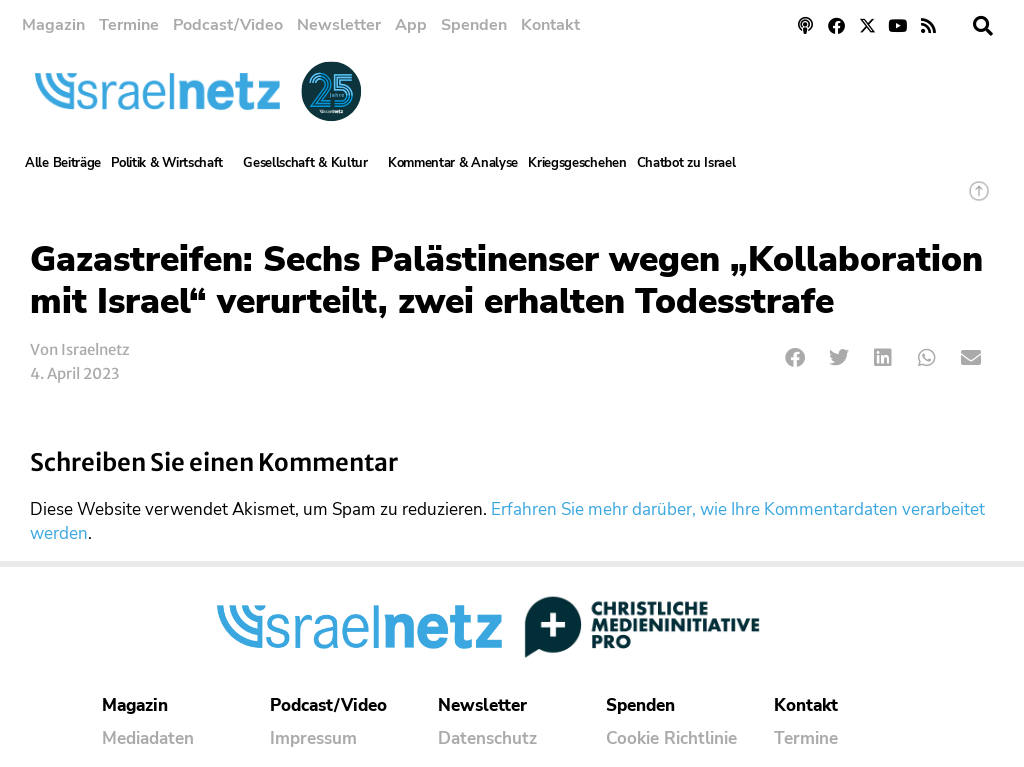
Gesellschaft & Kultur (310, 163)
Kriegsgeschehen (577, 163)
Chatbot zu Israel (686, 163)
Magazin (53, 25)
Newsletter (339, 25)
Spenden (474, 25)
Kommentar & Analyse (453, 163)
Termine (129, 25)
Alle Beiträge (63, 163)
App (411, 25)
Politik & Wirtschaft (172, 163)
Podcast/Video (228, 25)
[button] (983, 26)
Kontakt (550, 25)
